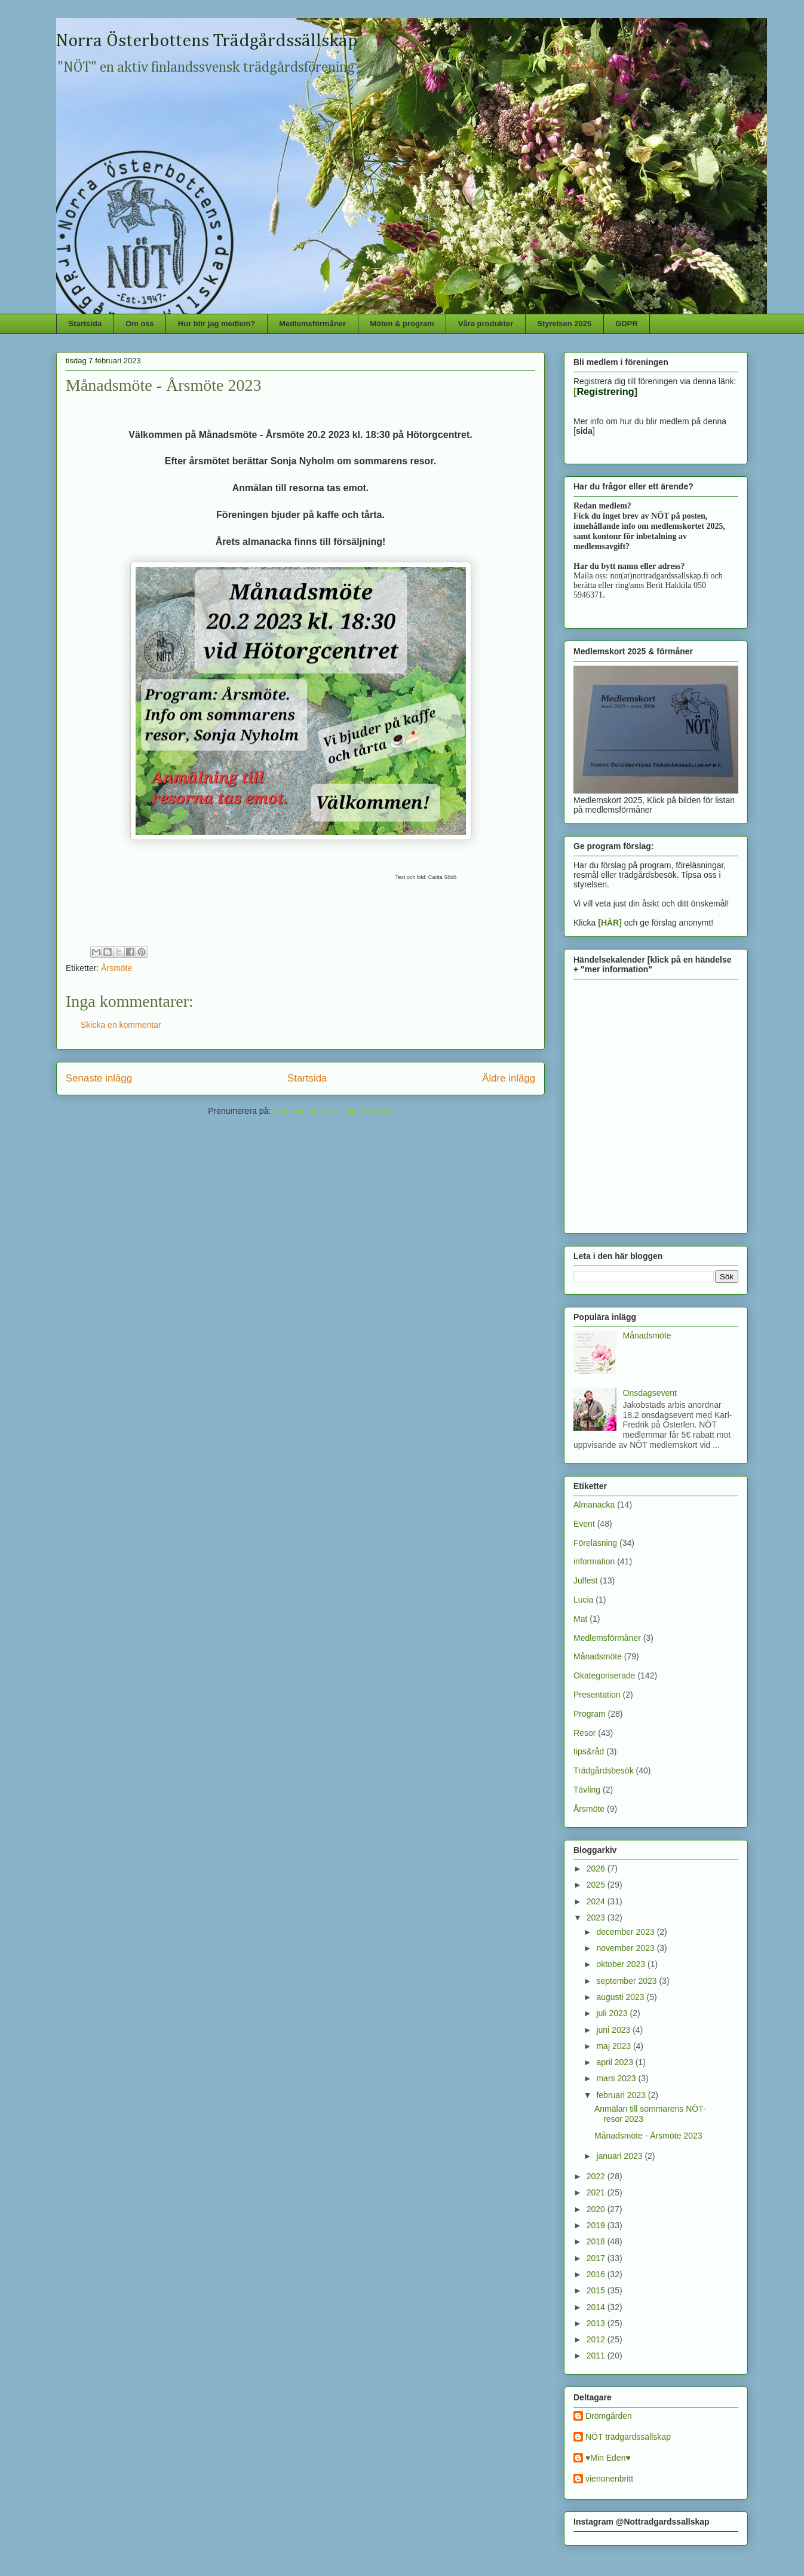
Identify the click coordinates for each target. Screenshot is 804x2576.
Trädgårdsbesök (603, 1770)
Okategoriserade (604, 1675)
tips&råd (588, 1751)
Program (589, 1714)
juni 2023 (614, 2030)
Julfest (585, 1580)
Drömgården (608, 2416)
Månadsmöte (647, 1335)
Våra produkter (485, 323)
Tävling (586, 1789)
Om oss (139, 323)
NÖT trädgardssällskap (628, 2437)
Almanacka (594, 1504)
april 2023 (615, 2062)
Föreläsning (595, 1543)
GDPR (626, 323)
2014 (597, 2307)
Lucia (583, 1599)
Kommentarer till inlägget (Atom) (333, 1111)
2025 (597, 1884)
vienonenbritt (609, 2478)
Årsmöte (116, 968)
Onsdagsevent (650, 1393)
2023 (597, 1917)
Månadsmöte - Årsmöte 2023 (648, 2135)
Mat (580, 1619)
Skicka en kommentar (121, 1025)
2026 (597, 1868)
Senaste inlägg (99, 1078)
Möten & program (402, 323)
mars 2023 (617, 2078)
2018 (597, 2241)
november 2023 (626, 1948)
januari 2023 (620, 2156)
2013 (597, 2323)
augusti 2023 (621, 1997)
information (594, 1561)
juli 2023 (613, 2013)
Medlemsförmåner (312, 323)
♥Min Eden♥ (608, 2457)
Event (584, 1524)
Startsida (85, 323)
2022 (597, 2176)
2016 (597, 2274)
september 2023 (627, 1981)
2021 (597, 2192)
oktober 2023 (622, 1964)
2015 (597, 2290)
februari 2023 (622, 2095)
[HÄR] (610, 922)
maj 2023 (614, 2046)
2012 (597, 2339)
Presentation (597, 1694)
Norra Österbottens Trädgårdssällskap (207, 41)
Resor (584, 1733)
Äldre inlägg (508, 1078)
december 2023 (626, 1932)
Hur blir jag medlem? (216, 323)
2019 (597, 2225)
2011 (597, 2355)
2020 (597, 2209)
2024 (597, 1901)
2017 (597, 2258)
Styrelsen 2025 (564, 323)
